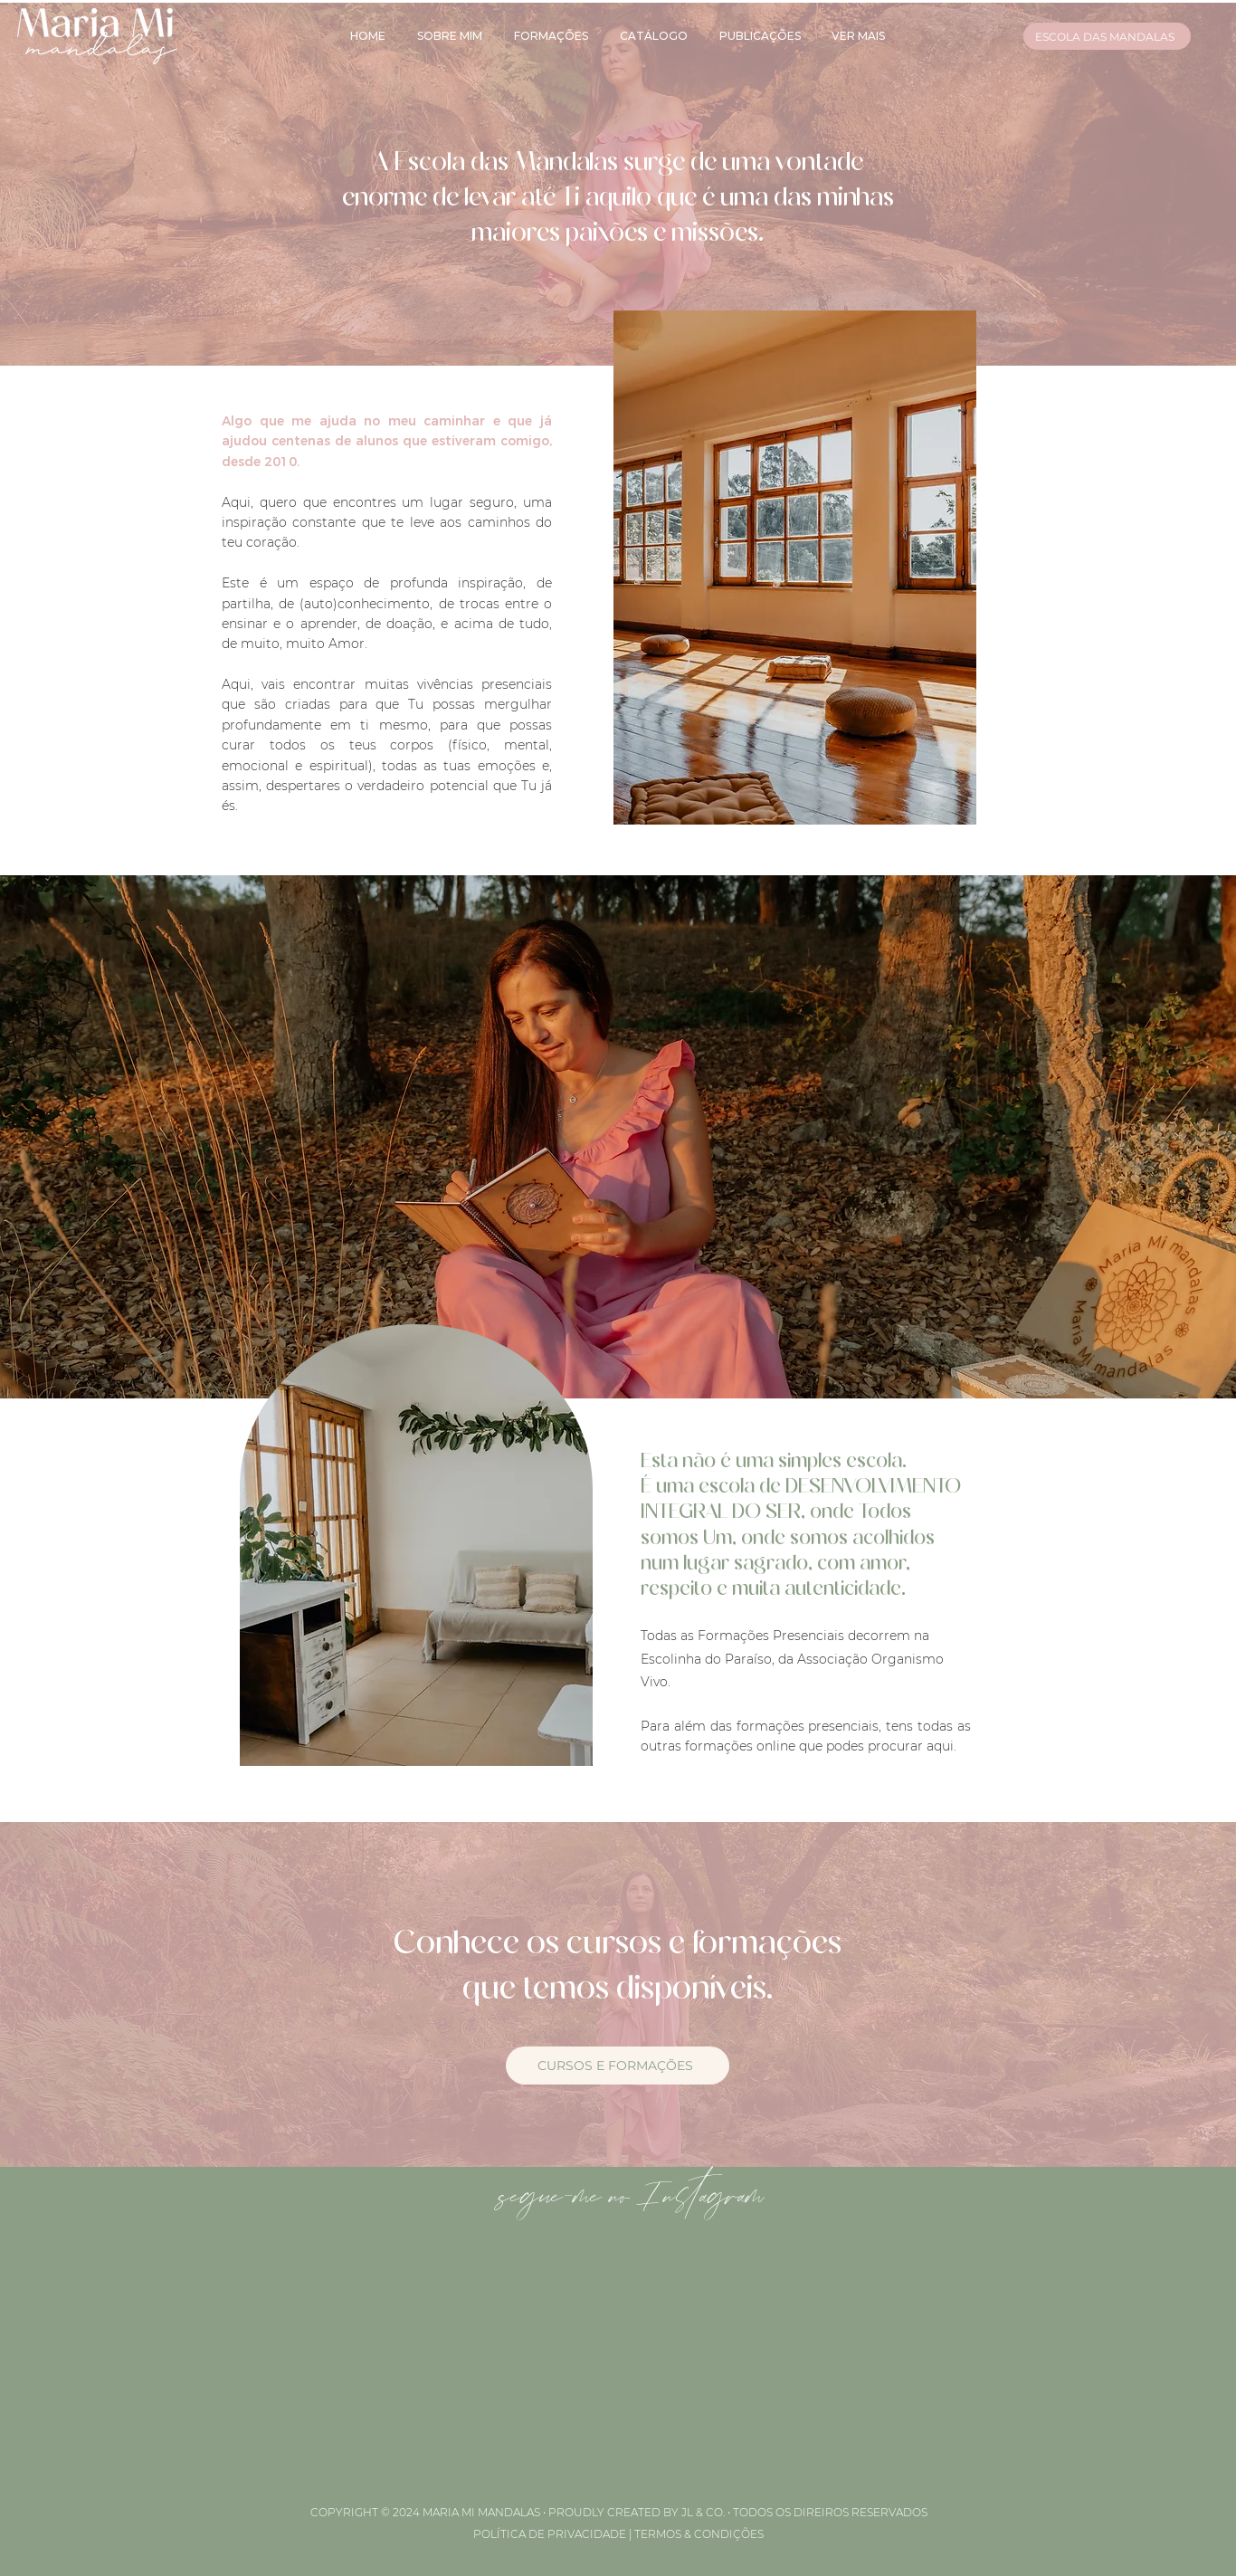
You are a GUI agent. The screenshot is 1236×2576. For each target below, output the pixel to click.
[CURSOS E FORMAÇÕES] (617, 2065)
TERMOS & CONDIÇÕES (699, 2534)
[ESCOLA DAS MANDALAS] (1107, 36)
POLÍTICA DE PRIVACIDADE (549, 2534)
